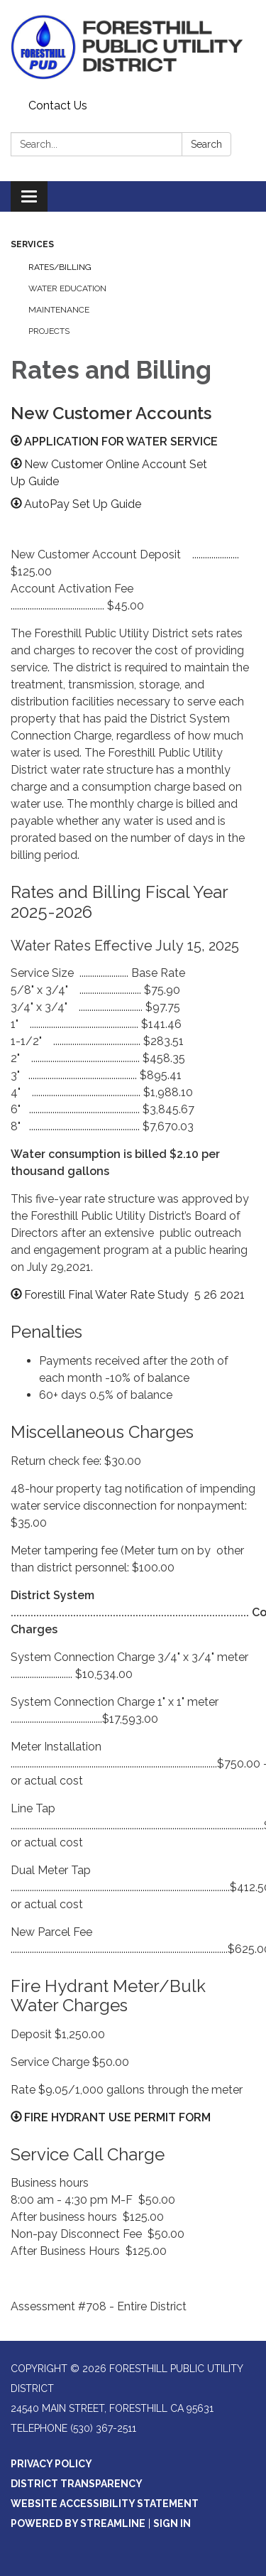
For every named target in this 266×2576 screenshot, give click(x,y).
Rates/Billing (60, 267)
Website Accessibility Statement (105, 2503)
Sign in (172, 2523)
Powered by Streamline (78, 2523)
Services (32, 244)
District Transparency (77, 2483)
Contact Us (57, 105)
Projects (49, 331)
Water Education (67, 288)
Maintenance (58, 310)
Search (206, 144)
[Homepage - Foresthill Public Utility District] (133, 47)
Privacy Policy (51, 2463)
